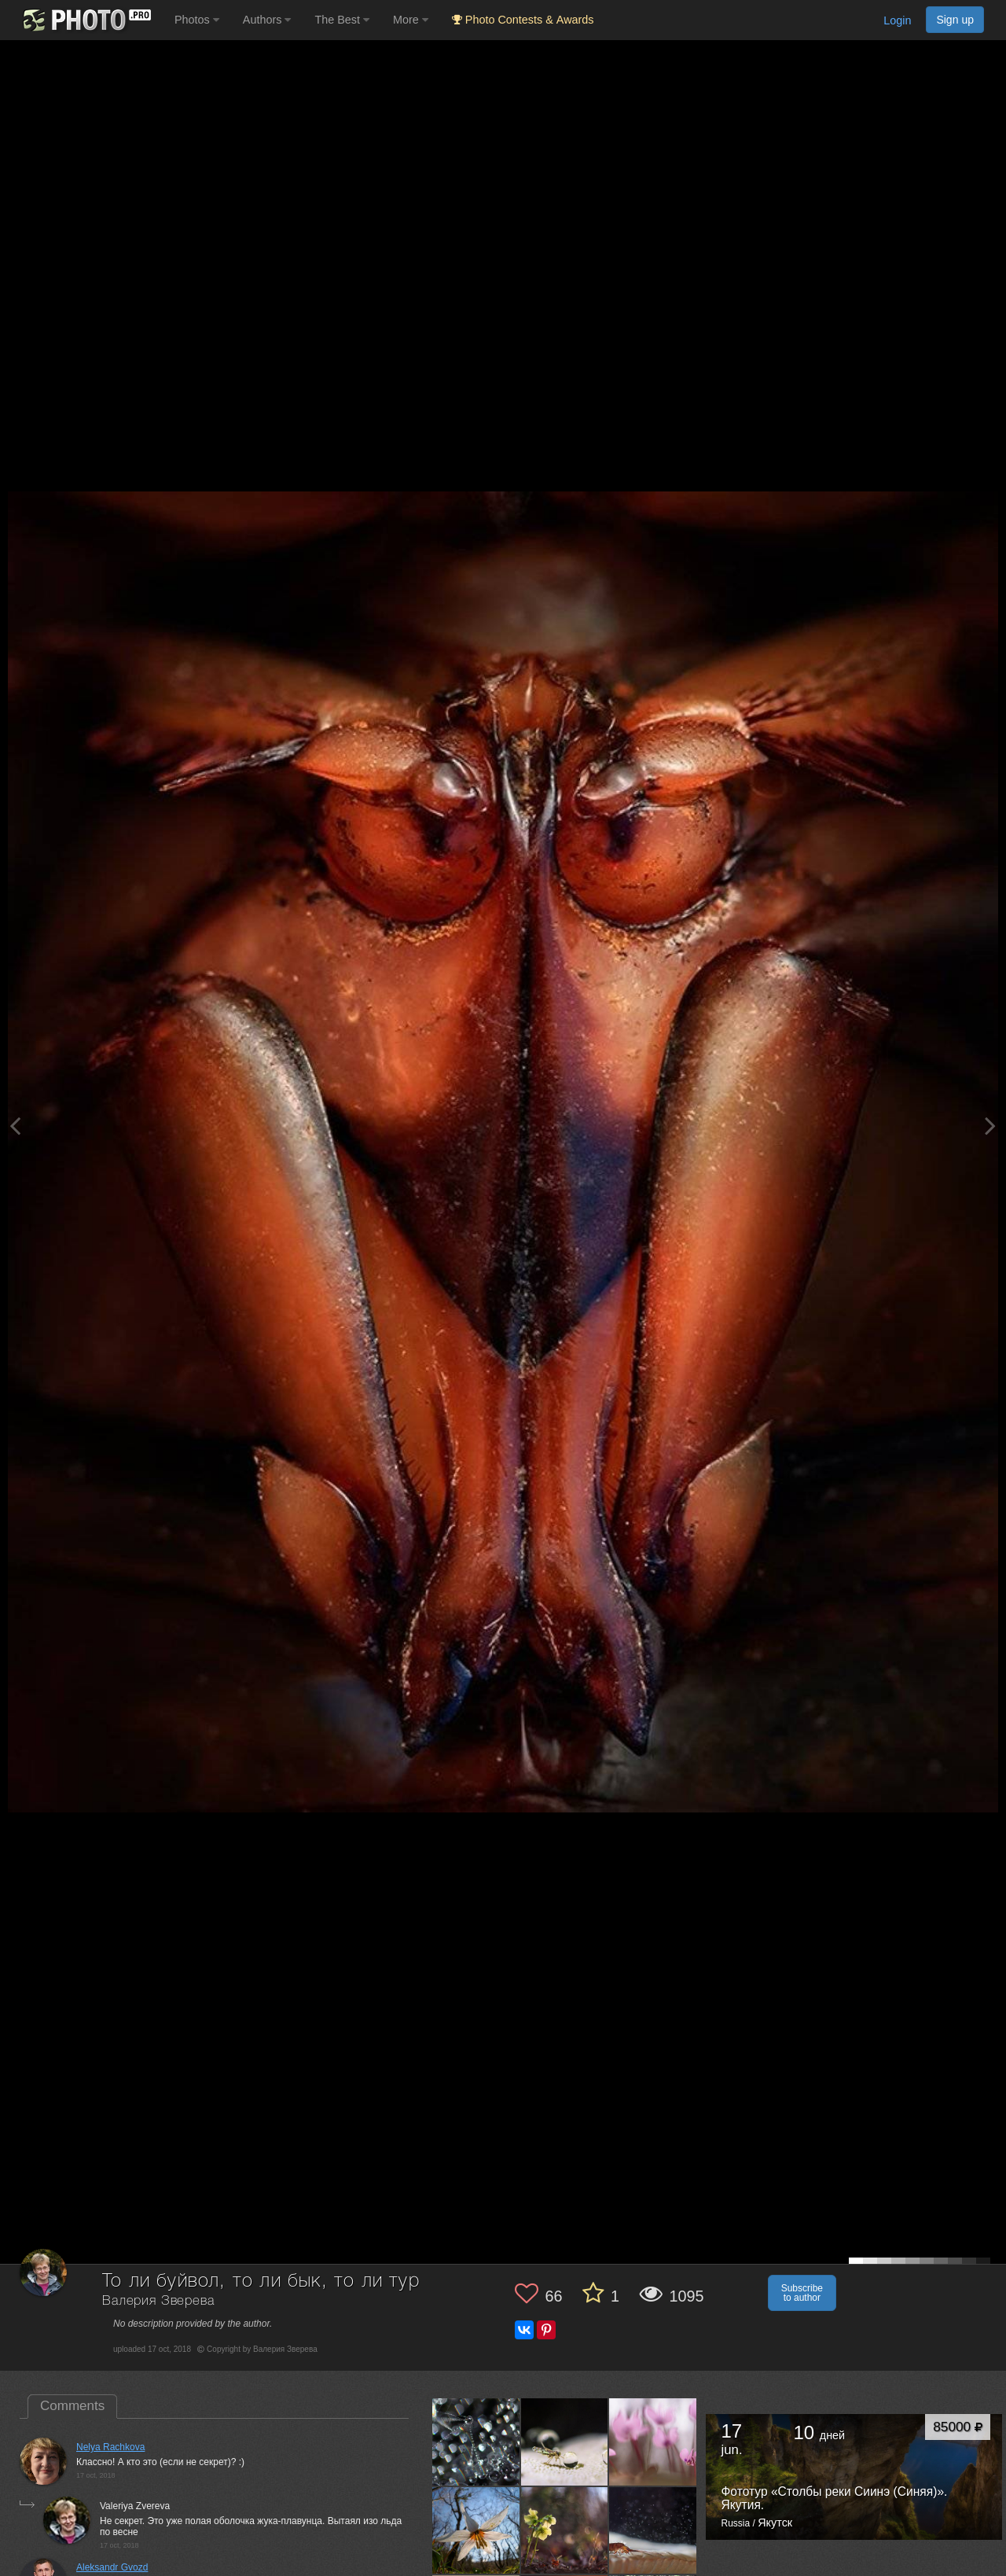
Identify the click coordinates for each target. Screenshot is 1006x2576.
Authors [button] (267, 19)
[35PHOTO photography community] (85, 20)
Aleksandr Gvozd (112, 2567)
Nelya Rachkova (110, 2447)
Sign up (955, 19)
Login (897, 20)
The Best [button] (341, 19)
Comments (72, 2405)
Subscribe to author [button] (802, 2293)
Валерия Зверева (158, 2301)
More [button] (410, 19)
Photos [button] (196, 19)
